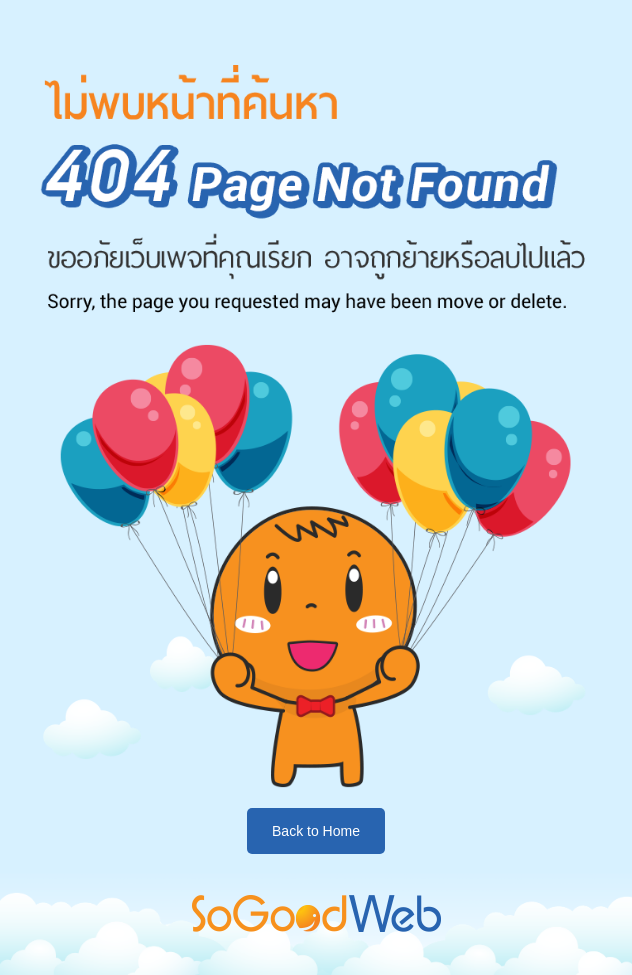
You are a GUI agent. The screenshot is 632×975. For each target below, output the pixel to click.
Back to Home (316, 831)
